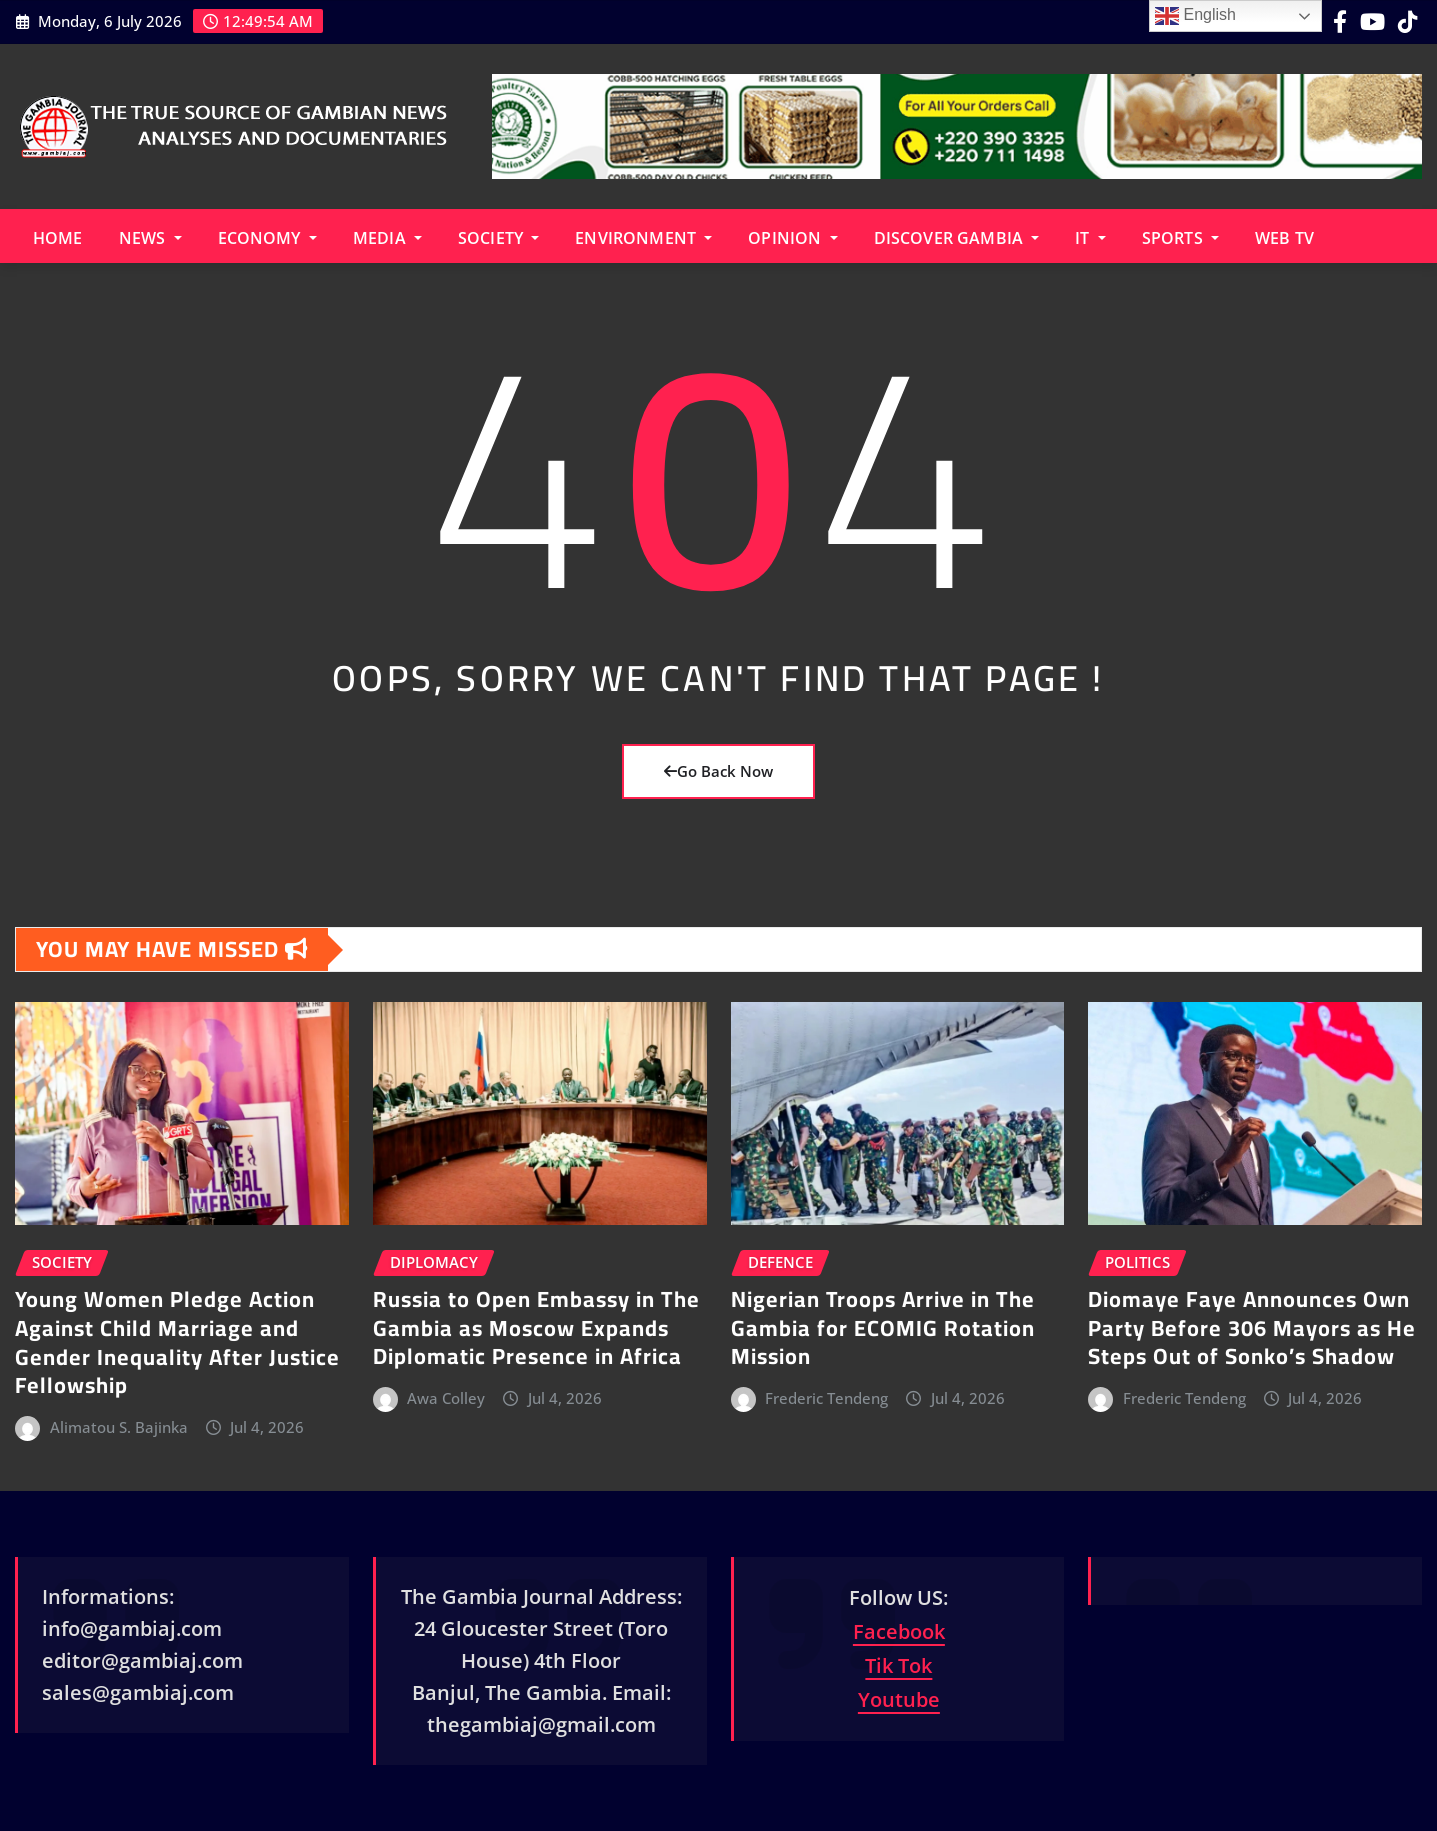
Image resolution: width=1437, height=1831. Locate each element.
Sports (1180, 238)
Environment (643, 238)
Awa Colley (446, 1398)
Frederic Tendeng (826, 1398)
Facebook (899, 1631)
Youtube (899, 1699)
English (1195, 16)
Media (387, 238)
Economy (267, 238)
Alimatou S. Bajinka (119, 1427)
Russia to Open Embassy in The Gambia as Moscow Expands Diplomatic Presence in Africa (536, 1327)
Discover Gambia (957, 238)
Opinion (792, 238)
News (150, 238)
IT (1090, 238)
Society (498, 238)
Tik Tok (898, 1665)
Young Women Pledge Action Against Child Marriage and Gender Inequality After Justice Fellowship (177, 1342)
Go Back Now (718, 771)
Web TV (1284, 238)
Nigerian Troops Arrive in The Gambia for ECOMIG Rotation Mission (883, 1327)
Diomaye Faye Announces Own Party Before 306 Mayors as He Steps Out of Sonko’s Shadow (1252, 1327)
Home (58, 238)
